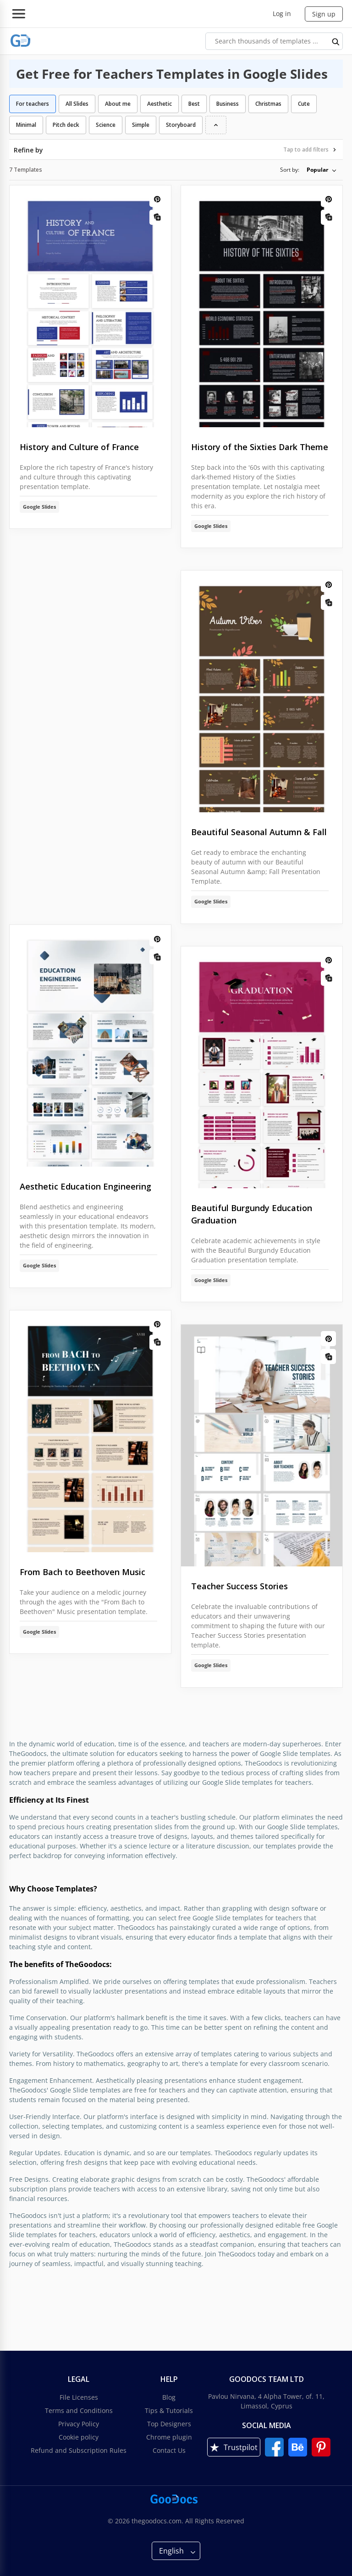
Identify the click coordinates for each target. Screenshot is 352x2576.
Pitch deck (66, 125)
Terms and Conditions (79, 2410)
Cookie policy (79, 2437)
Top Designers (169, 2423)
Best (194, 104)
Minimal (26, 125)
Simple (140, 125)
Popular (317, 170)
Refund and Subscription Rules (78, 2450)
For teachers (32, 104)
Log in (282, 13)
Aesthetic (159, 104)
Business (227, 104)
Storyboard (181, 125)
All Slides (77, 104)
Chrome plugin (169, 2437)
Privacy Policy (78, 2423)
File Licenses (79, 2397)
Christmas (268, 104)
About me (118, 104)
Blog (169, 2397)
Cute (304, 104)
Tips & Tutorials (169, 2410)
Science (106, 125)
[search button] (336, 41)
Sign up (324, 14)
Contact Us (169, 2450)
